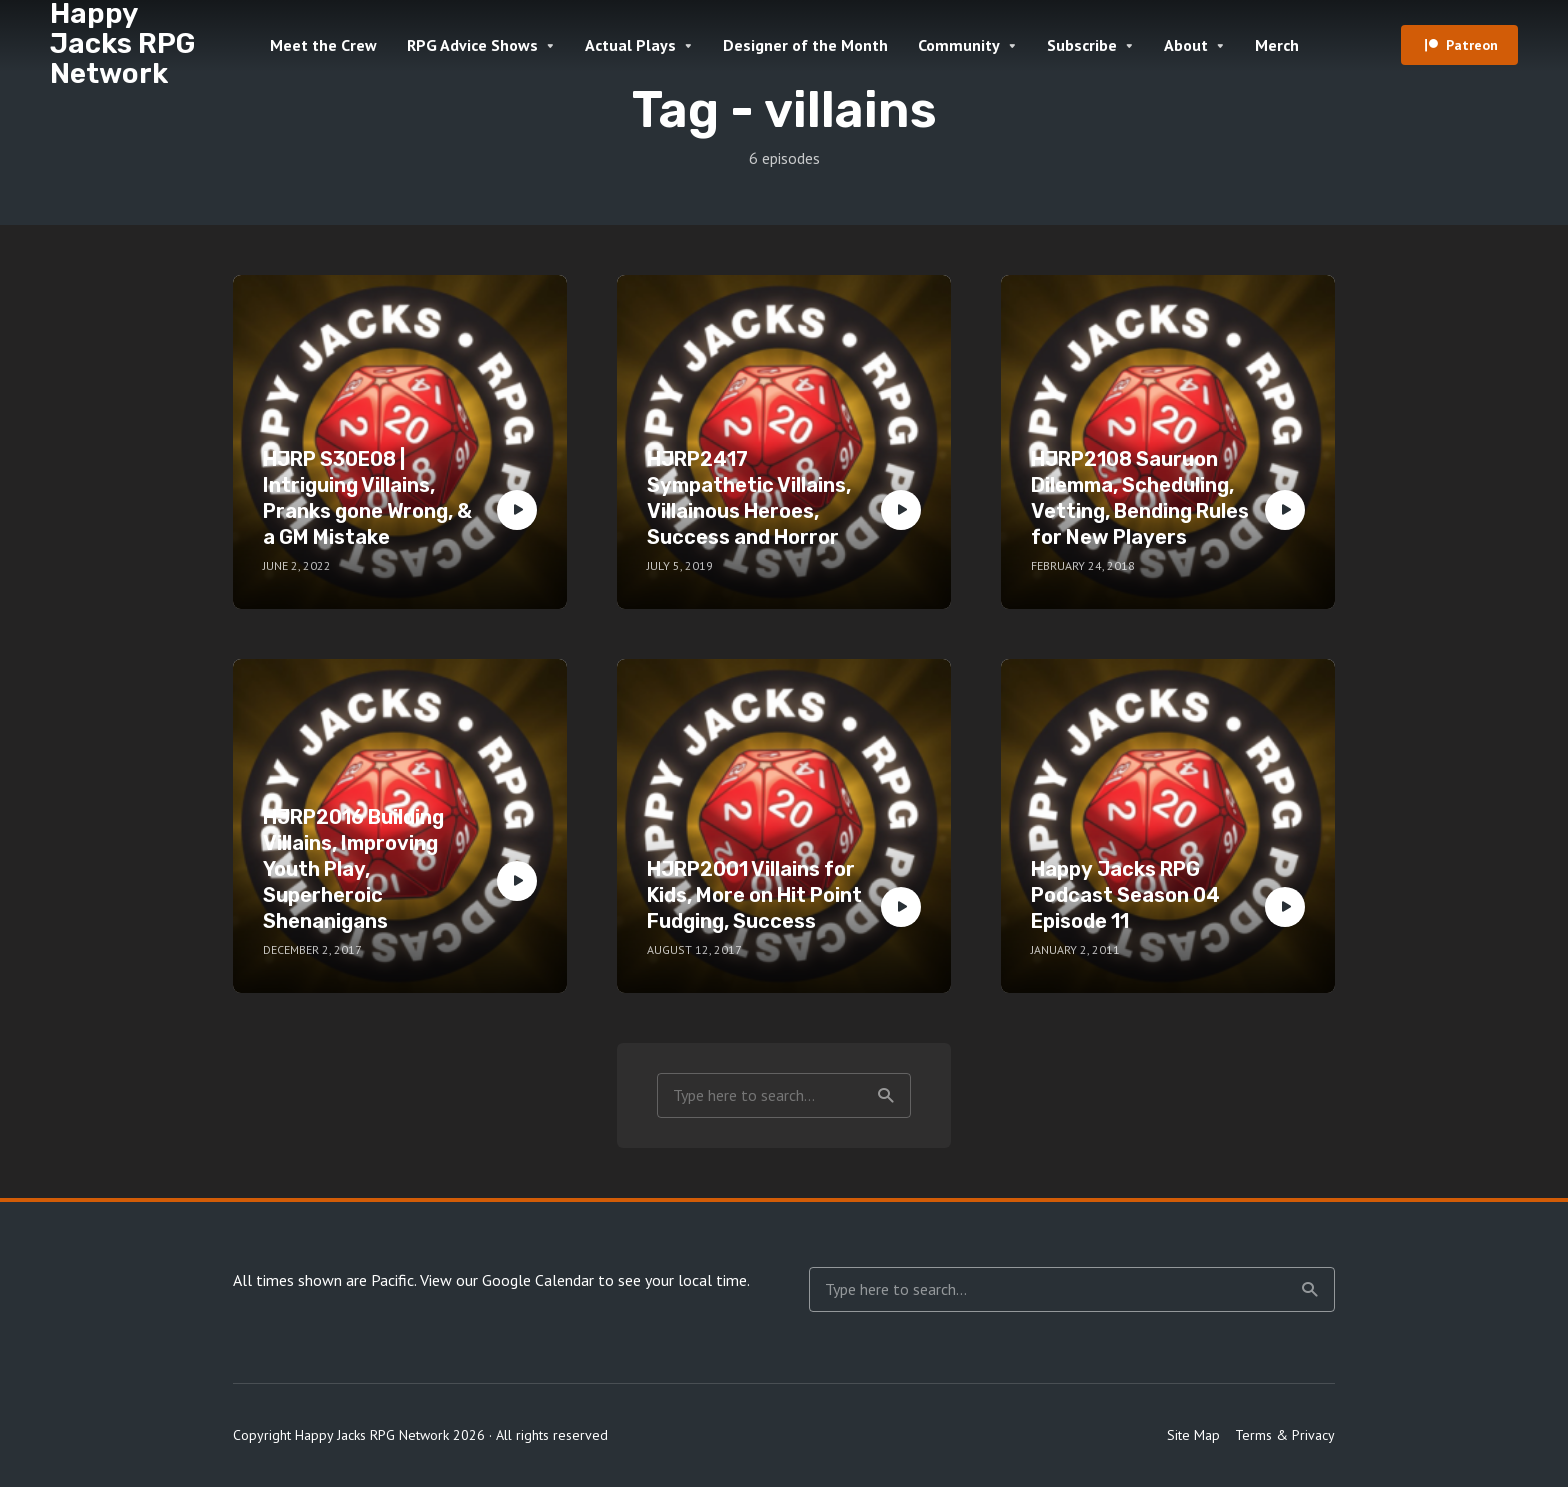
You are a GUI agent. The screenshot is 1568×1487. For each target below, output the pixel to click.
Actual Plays (630, 45)
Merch (1277, 45)
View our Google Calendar (507, 1280)
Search (886, 1096)
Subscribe (1082, 45)
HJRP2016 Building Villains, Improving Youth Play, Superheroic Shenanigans (353, 869)
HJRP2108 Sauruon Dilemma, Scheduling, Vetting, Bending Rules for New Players (1140, 498)
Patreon (1472, 45)
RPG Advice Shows (472, 45)
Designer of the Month (805, 45)
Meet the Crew (323, 45)
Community (959, 45)
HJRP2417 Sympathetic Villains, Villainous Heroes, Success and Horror (749, 498)
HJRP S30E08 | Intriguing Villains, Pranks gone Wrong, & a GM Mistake (367, 498)
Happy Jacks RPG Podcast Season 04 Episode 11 (1125, 895)
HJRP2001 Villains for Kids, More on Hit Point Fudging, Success (754, 895)
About (1186, 45)
